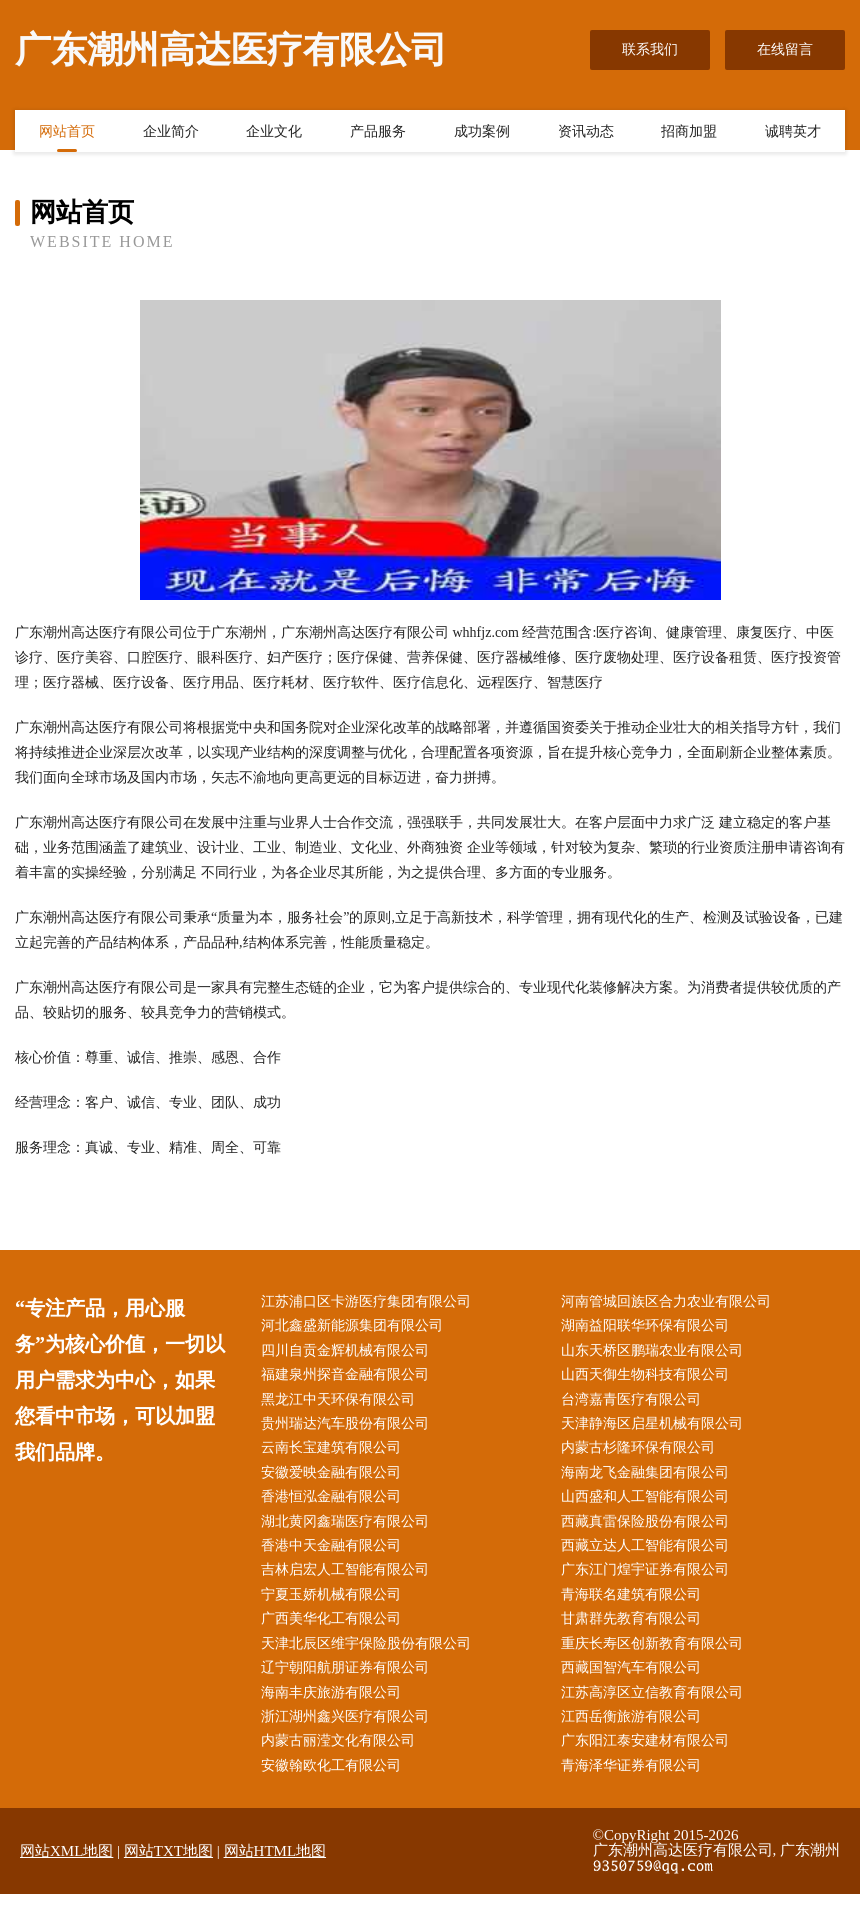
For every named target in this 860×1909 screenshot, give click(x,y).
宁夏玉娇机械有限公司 (335, 1604)
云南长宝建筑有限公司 (335, 1453)
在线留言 (785, 49)
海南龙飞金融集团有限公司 (649, 1478)
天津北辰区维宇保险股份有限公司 (370, 1655)
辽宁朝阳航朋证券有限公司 (349, 1680)
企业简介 (171, 133)
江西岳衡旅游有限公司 (635, 1730)
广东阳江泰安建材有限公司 (649, 1755)
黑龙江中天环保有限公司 (342, 1403)
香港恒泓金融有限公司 (335, 1504)
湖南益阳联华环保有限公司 (649, 1327)
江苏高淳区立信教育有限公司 (656, 1705)
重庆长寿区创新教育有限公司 (656, 1655)
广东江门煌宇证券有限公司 (649, 1579)
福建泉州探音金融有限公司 (349, 1378)
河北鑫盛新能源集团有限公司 (356, 1327)
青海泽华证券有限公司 (635, 1781)
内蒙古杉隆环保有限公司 (642, 1453)
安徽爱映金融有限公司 (335, 1478)
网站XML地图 (66, 1867)
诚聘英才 (793, 133)
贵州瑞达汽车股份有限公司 (349, 1428)
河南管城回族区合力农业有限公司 (670, 1302)
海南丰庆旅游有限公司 (335, 1705)
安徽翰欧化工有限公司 (335, 1781)
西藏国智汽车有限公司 (635, 1680)
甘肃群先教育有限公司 (635, 1629)
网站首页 (67, 133)
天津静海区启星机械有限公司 (656, 1428)
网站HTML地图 (275, 1867)
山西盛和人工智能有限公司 (649, 1504)
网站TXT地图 (168, 1867)
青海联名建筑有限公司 (635, 1604)
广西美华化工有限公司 (335, 1629)
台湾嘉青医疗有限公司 (635, 1403)
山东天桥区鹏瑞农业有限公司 (656, 1352)
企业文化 (274, 133)
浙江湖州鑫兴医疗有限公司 (349, 1730)
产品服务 (378, 133)
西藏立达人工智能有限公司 (649, 1554)
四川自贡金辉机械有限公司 (349, 1352)
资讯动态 (586, 133)
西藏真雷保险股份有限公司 (649, 1529)
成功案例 (482, 133)
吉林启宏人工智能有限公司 (349, 1579)
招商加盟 (689, 133)
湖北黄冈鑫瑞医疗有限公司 (349, 1529)
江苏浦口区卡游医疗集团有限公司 (370, 1302)
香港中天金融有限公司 (335, 1554)
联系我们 (650, 49)
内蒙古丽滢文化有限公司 (342, 1755)
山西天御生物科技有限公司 (649, 1378)
